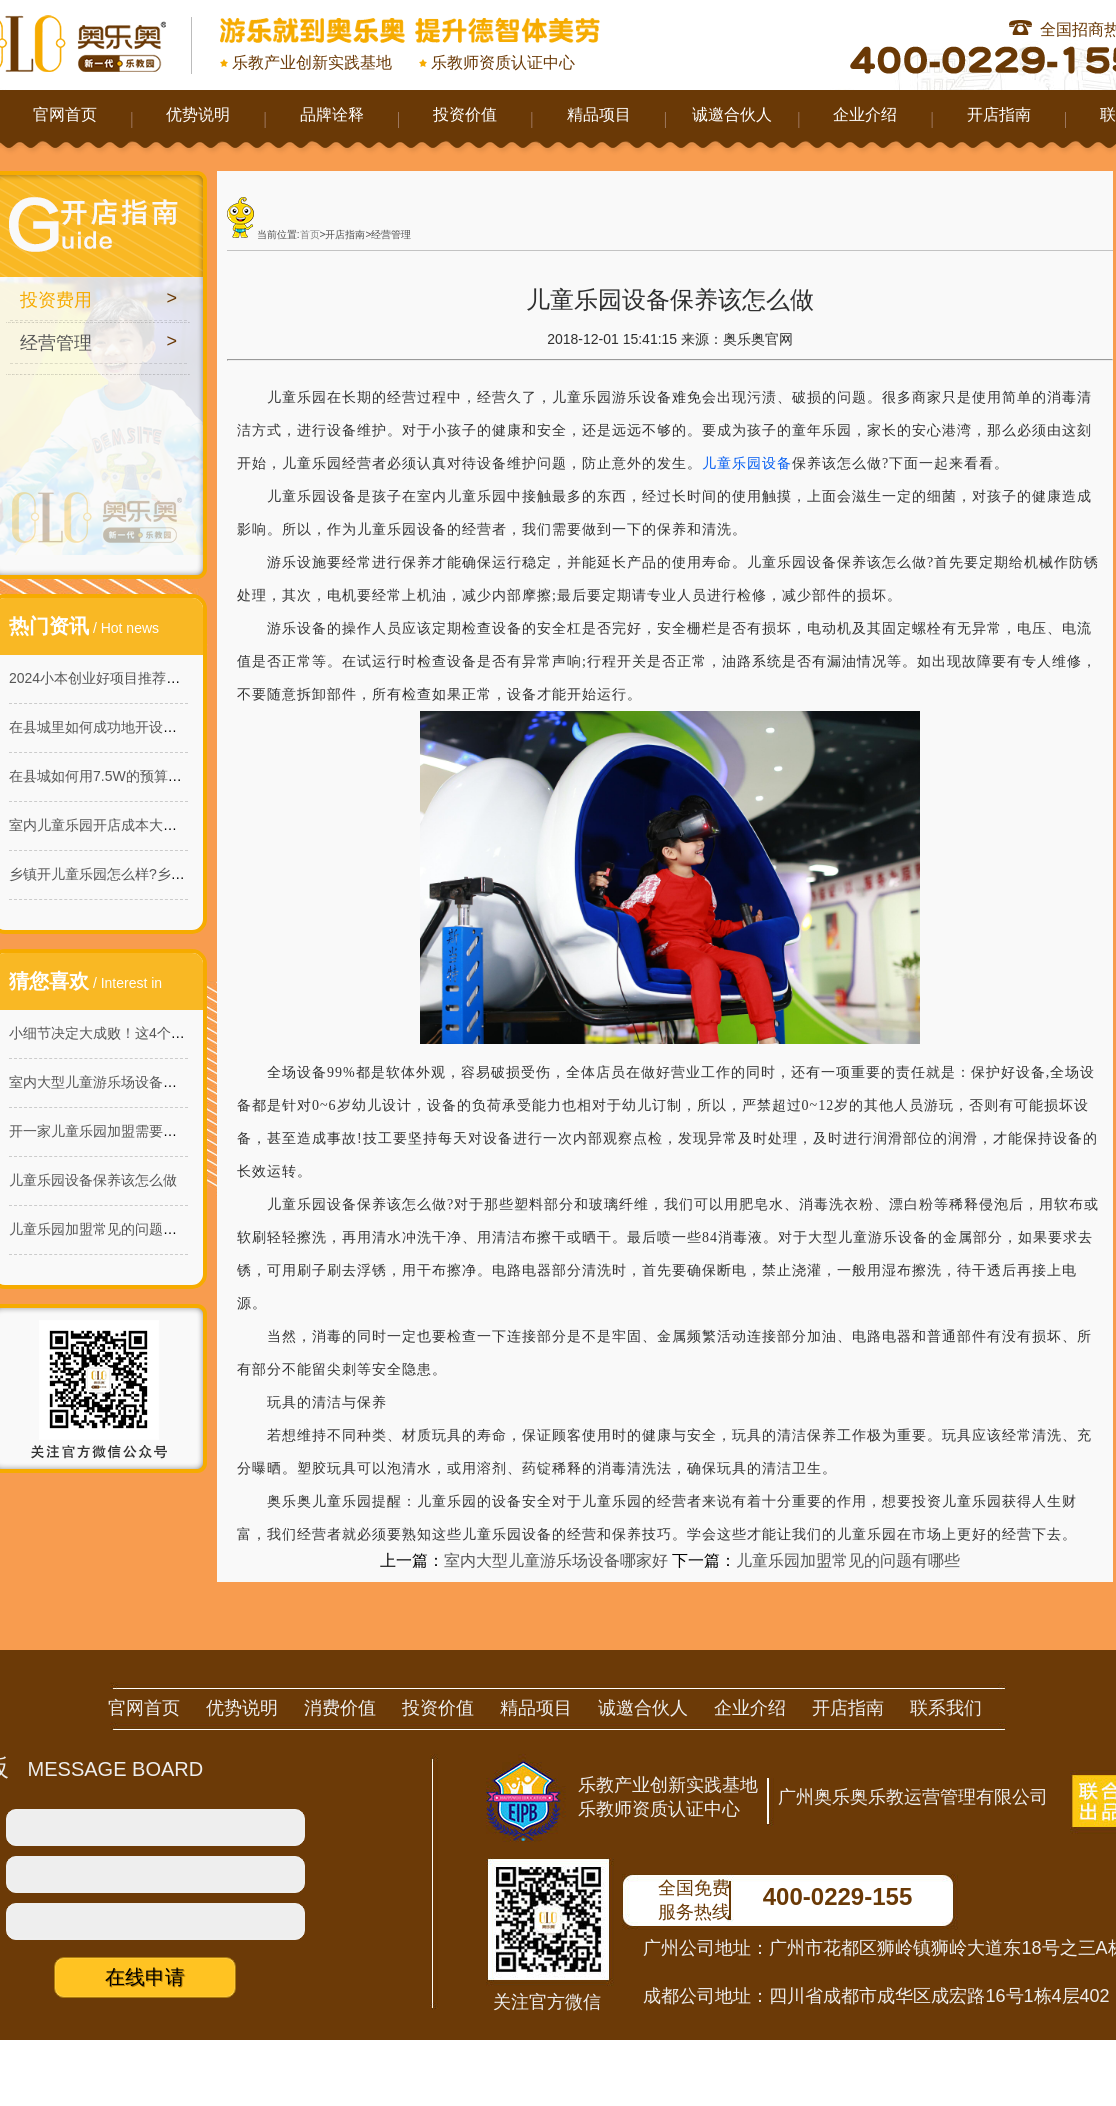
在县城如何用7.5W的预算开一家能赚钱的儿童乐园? (169, 776)
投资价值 (465, 114)
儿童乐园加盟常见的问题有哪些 (107, 1229)
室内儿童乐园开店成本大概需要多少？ (128, 825)
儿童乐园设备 (747, 463)
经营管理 (56, 343)
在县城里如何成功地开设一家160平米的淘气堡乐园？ (174, 727)
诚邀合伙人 (732, 114)
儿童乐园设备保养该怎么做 (93, 1180)
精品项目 (599, 114)
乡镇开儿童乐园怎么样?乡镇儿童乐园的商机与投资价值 (181, 874)
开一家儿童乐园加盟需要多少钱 (107, 1131)
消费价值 (340, 1708)
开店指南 (999, 114)
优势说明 (198, 114)
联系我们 (946, 1708)
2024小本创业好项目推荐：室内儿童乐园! (138, 678)
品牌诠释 (332, 114)
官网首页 (65, 114)
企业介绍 (865, 114)
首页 (310, 234)
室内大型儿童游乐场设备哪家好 (107, 1082)
